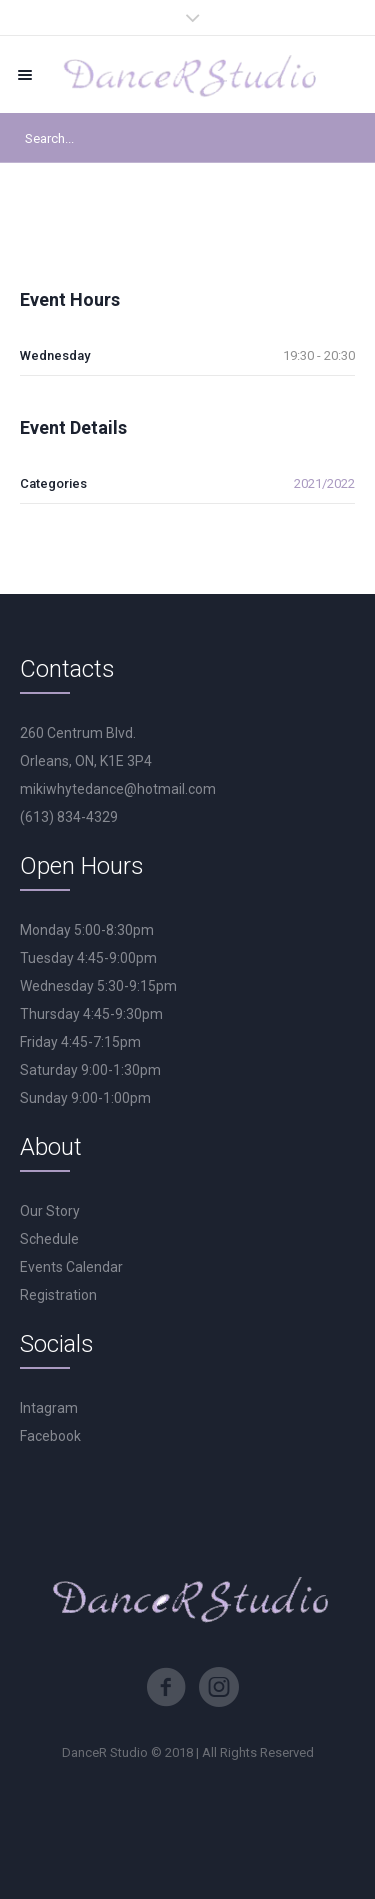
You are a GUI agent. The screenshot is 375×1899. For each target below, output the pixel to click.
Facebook (50, 1436)
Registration (58, 1295)
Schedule (49, 1239)
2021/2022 (324, 483)
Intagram (49, 1408)
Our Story (50, 1211)
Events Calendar (71, 1267)
